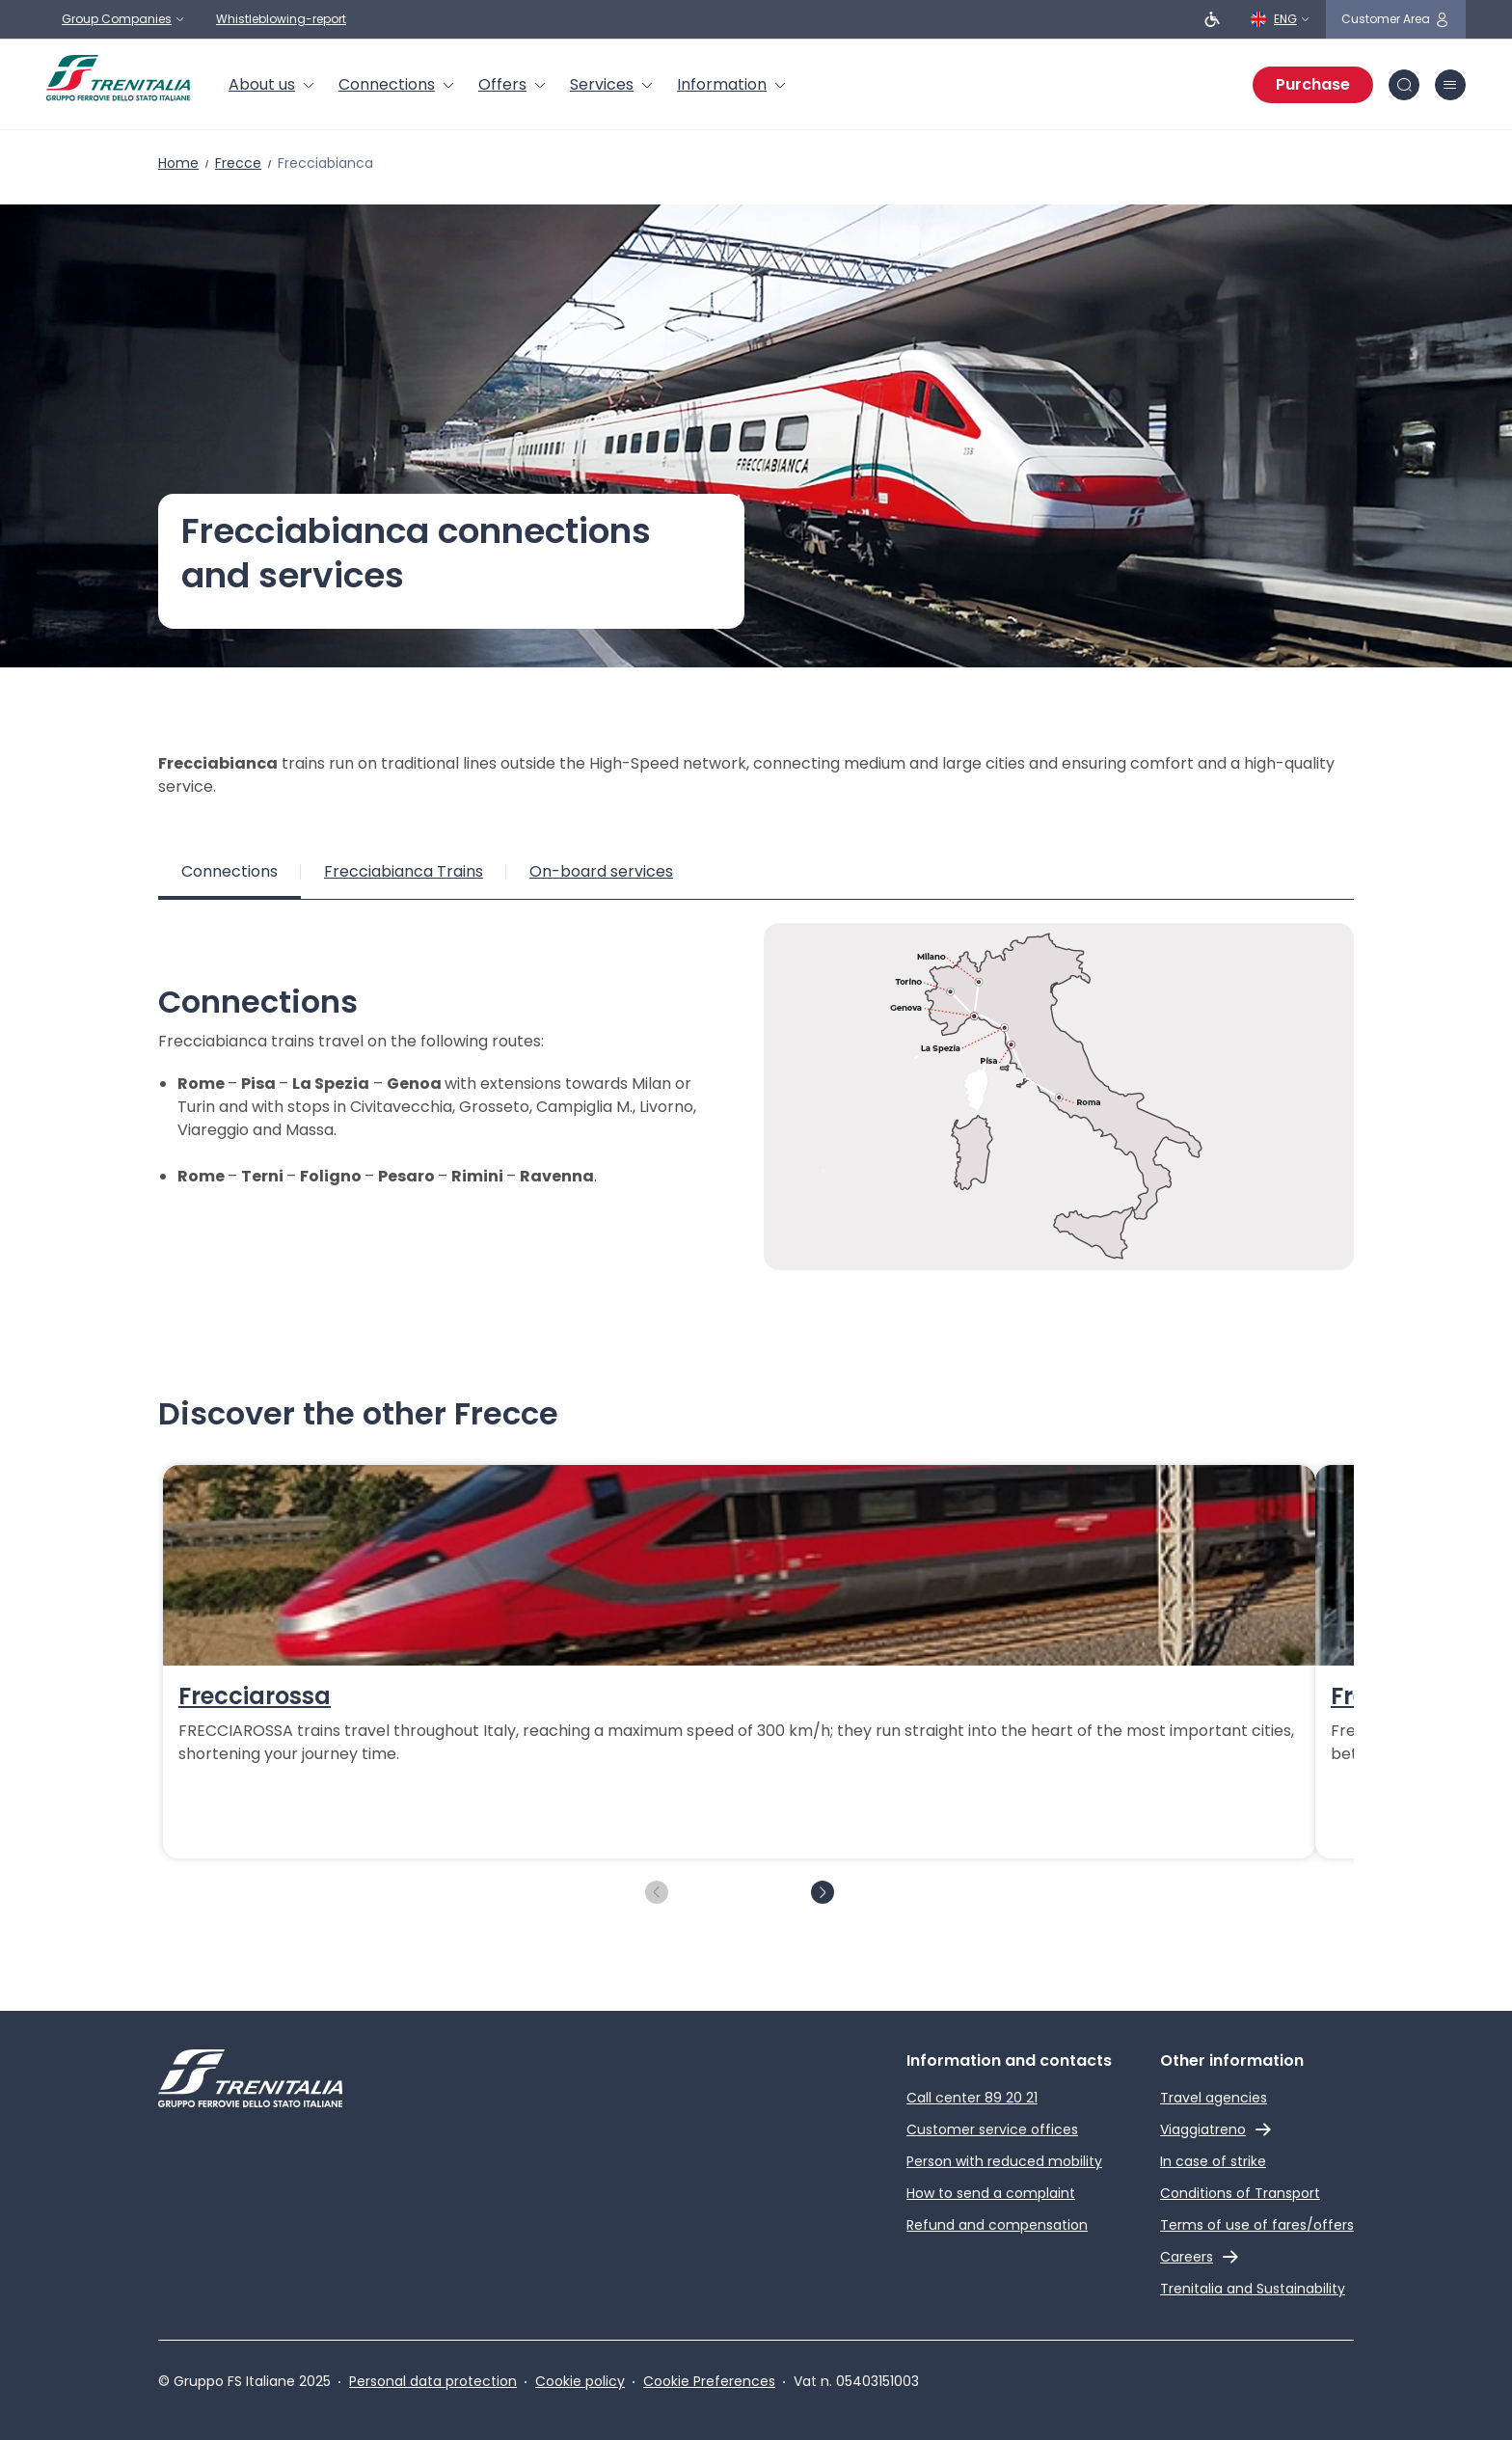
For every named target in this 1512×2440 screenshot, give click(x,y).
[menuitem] (272, 85)
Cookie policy (580, 2381)
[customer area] (1396, 19)
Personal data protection (433, 2381)
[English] (1280, 19)
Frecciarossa (254, 1696)
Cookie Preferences (709, 2381)
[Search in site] (1404, 84)
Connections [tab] (229, 871)
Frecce (238, 163)
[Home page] (118, 78)
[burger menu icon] (1450, 84)
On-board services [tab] (601, 871)
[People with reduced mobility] (1212, 19)
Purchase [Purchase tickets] (1313, 84)
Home (178, 163)
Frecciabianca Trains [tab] (403, 871)
